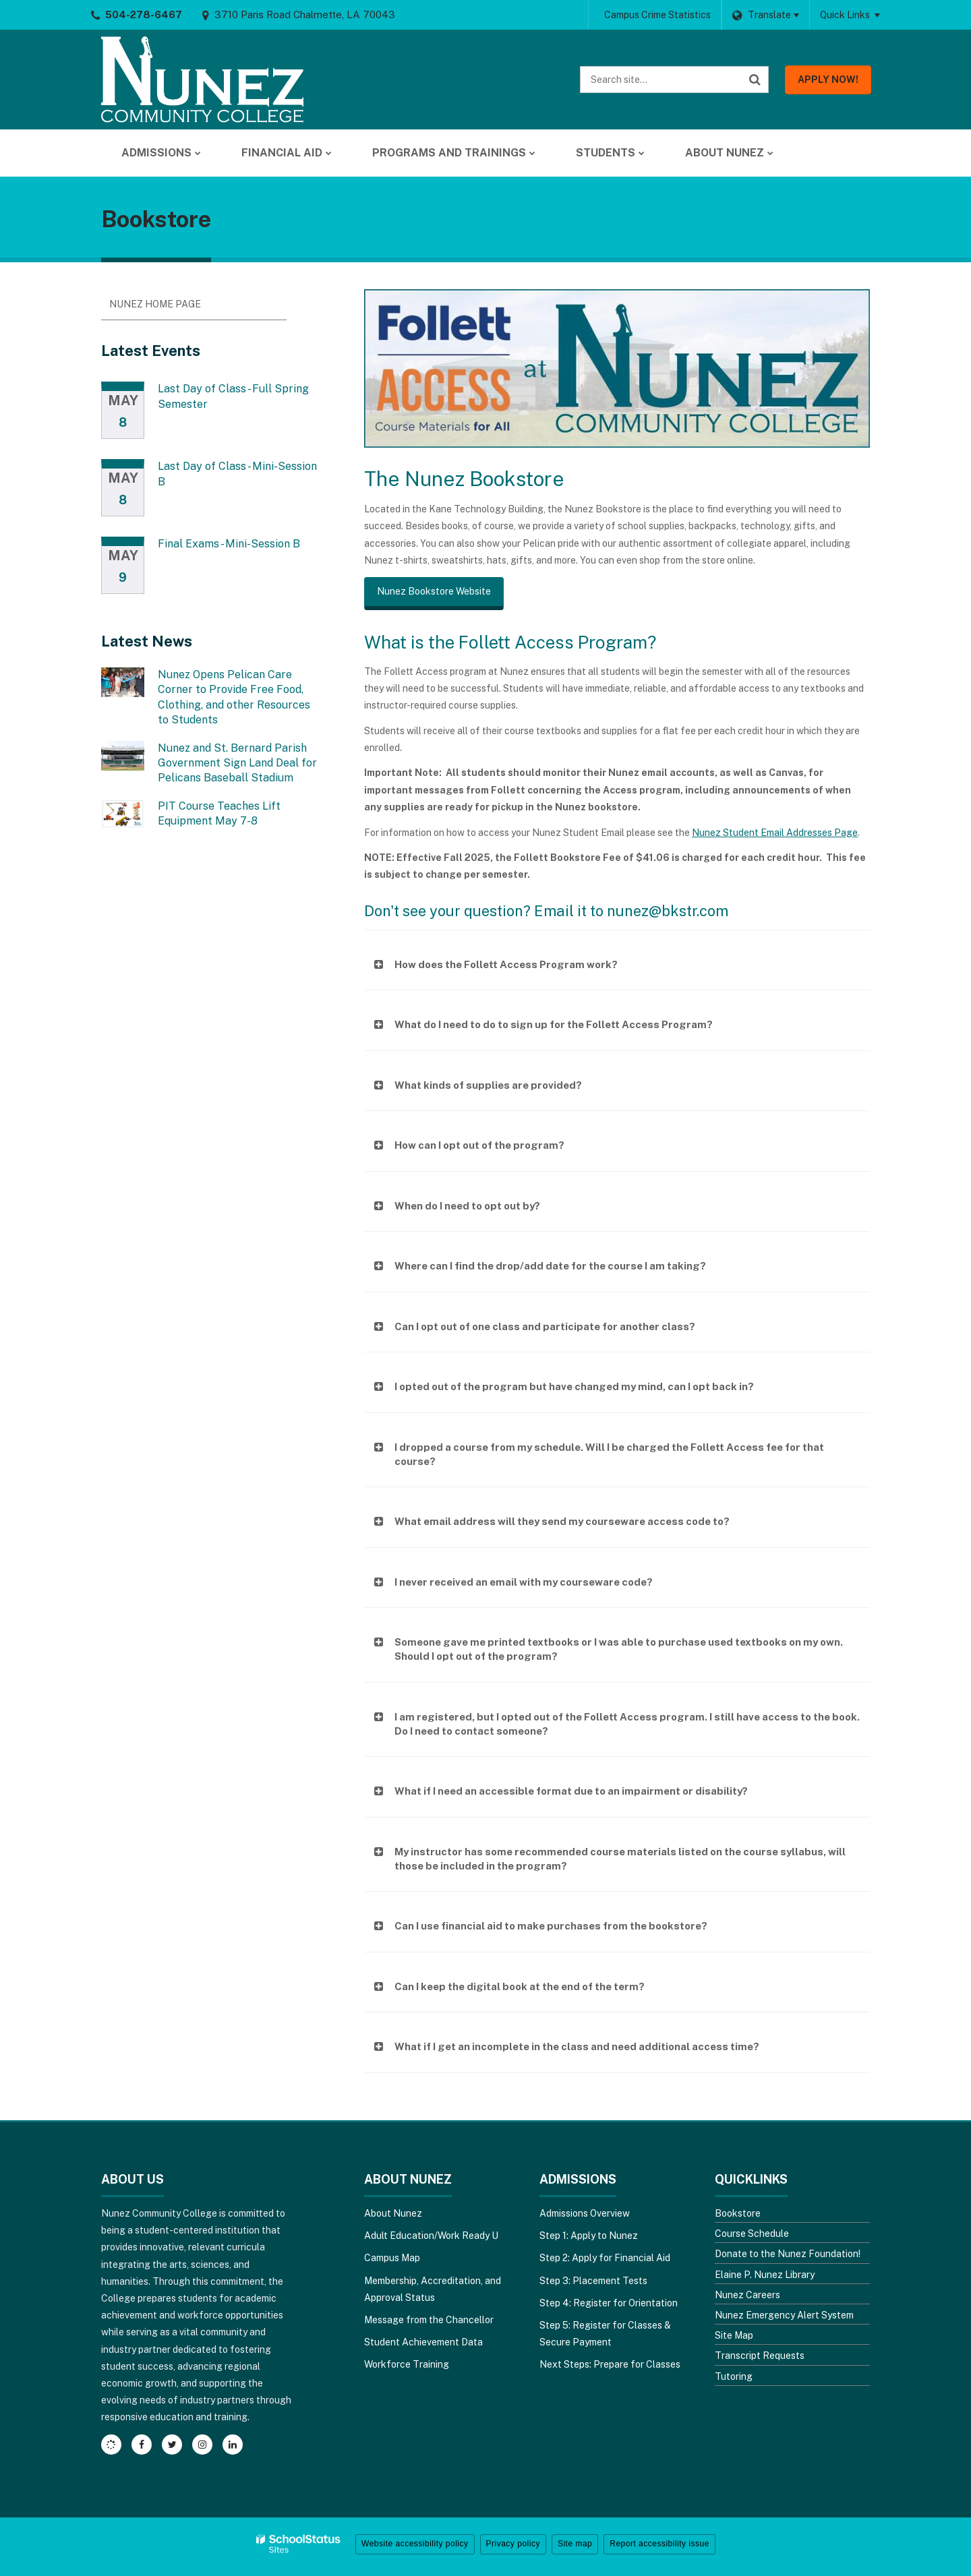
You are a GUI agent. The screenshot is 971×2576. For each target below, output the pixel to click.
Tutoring (734, 2376)
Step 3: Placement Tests (593, 2280)
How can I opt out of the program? (479, 1145)
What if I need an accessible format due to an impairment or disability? (571, 1791)
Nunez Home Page (155, 304)
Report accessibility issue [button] (659, 2543)
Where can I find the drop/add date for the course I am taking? (550, 1265)
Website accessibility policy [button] (415, 2543)
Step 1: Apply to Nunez (588, 2235)
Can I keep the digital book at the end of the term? (519, 1986)
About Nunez (393, 2213)
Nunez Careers (747, 2294)
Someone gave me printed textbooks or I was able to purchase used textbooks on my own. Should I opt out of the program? (618, 1649)
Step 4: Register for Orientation (608, 2303)
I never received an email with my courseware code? (523, 1582)
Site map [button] (575, 2543)
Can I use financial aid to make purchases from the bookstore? (550, 1925)
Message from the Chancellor (429, 2319)
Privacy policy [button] (513, 2543)
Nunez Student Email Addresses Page (775, 832)
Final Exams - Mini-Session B (229, 543)
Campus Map (392, 2257)
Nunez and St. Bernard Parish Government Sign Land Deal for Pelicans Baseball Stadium (237, 763)
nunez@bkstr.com (667, 911)
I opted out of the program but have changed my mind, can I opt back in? (574, 1386)
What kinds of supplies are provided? (488, 1085)
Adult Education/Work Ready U (431, 2235)
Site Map (734, 2335)
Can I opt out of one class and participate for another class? (544, 1326)
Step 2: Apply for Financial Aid (604, 2257)
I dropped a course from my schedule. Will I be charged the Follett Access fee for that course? (609, 1454)
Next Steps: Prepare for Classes (609, 2364)
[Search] (755, 79)
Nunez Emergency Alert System (784, 2315)
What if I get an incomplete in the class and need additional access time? (576, 2046)
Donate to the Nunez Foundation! (787, 2253)
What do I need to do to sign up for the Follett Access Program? (553, 1024)
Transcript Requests (759, 2355)
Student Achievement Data (423, 2342)
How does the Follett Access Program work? (506, 964)
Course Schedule (752, 2233)
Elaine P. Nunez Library (765, 2274)
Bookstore (738, 2213)
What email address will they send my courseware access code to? (562, 1521)
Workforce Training (406, 2364)
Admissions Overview (584, 2213)
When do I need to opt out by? (467, 1205)
